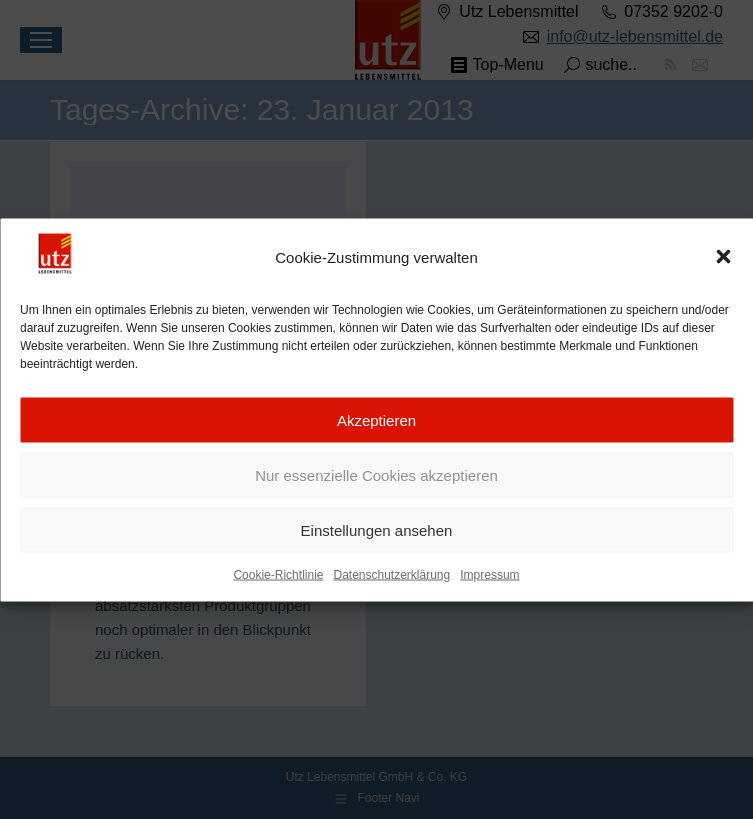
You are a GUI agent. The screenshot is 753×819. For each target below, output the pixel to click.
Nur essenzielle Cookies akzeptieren (376, 478)
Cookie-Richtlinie (278, 579)
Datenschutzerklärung (391, 579)
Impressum (489, 579)
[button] (723, 261)
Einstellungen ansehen (377, 533)
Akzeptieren (376, 423)
